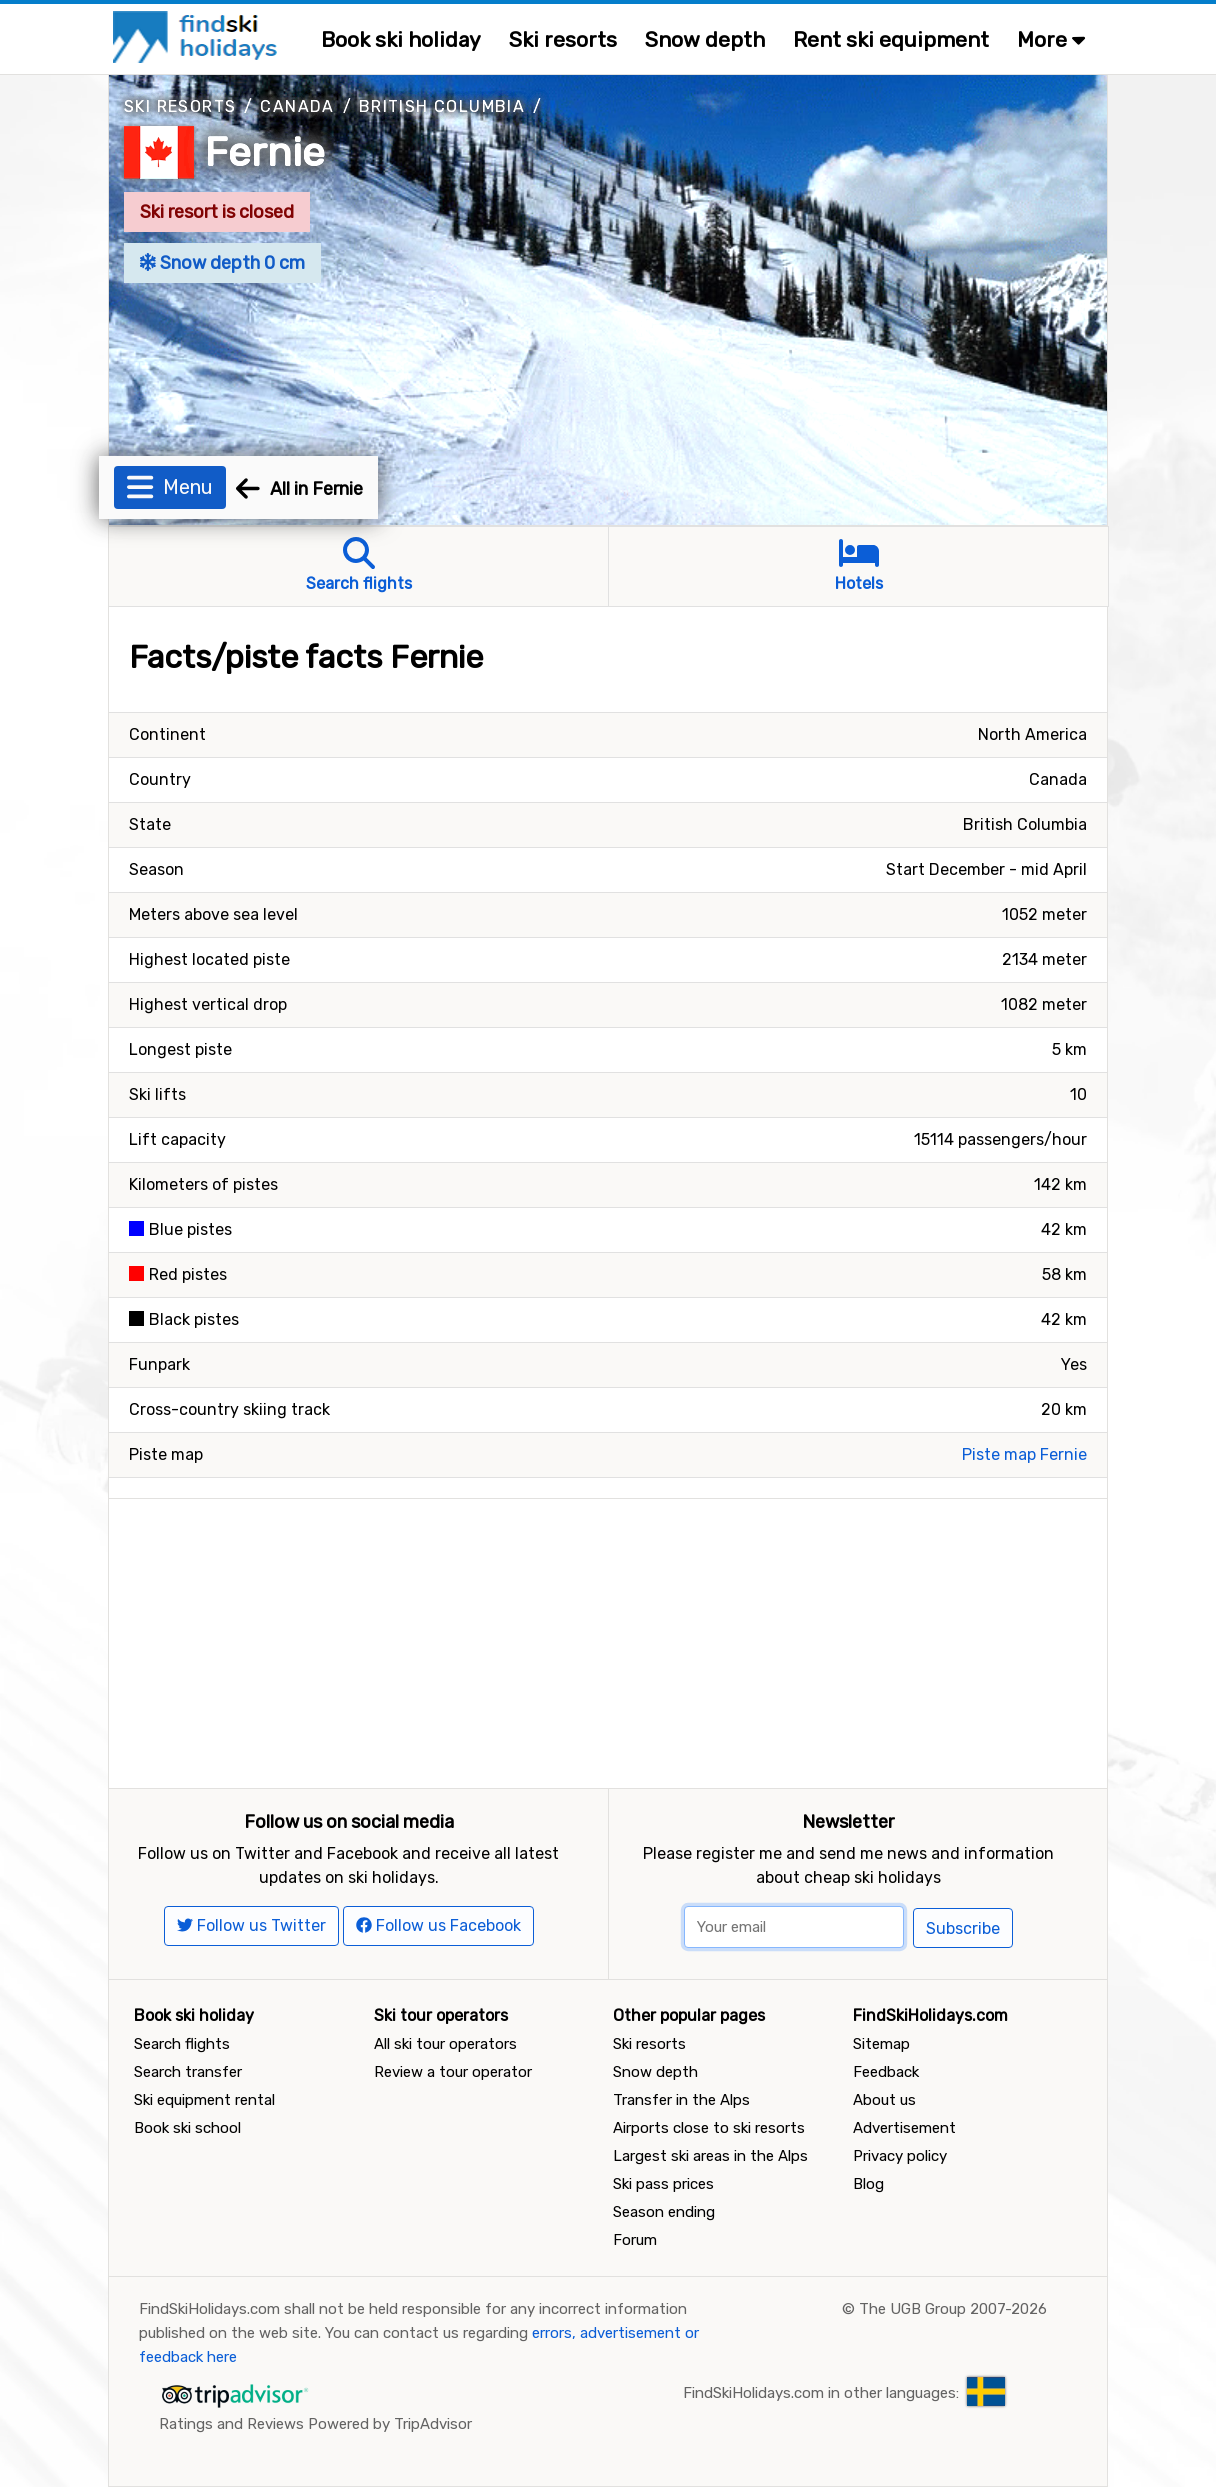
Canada (297, 106)
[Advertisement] (608, 1639)
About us (884, 2100)
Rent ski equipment (891, 39)
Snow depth (705, 39)
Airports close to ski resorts (709, 2128)
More (1051, 39)
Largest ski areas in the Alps (710, 2156)
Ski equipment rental (204, 2100)
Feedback (886, 2072)
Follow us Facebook (438, 1925)
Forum (635, 2240)
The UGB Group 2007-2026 (953, 2309)
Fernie (265, 152)
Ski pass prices (663, 2184)
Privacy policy (900, 2156)
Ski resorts (563, 39)
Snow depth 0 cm (222, 263)
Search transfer (188, 2072)
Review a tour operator (453, 2072)
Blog (868, 2184)
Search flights (182, 2044)
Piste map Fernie (1024, 1454)
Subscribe (963, 1928)
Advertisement (904, 2128)
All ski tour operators (445, 2044)
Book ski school (187, 2128)
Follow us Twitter (251, 1925)
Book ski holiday (401, 39)
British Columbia (442, 106)
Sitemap (881, 2044)
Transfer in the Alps (681, 2100)
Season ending (664, 2212)
